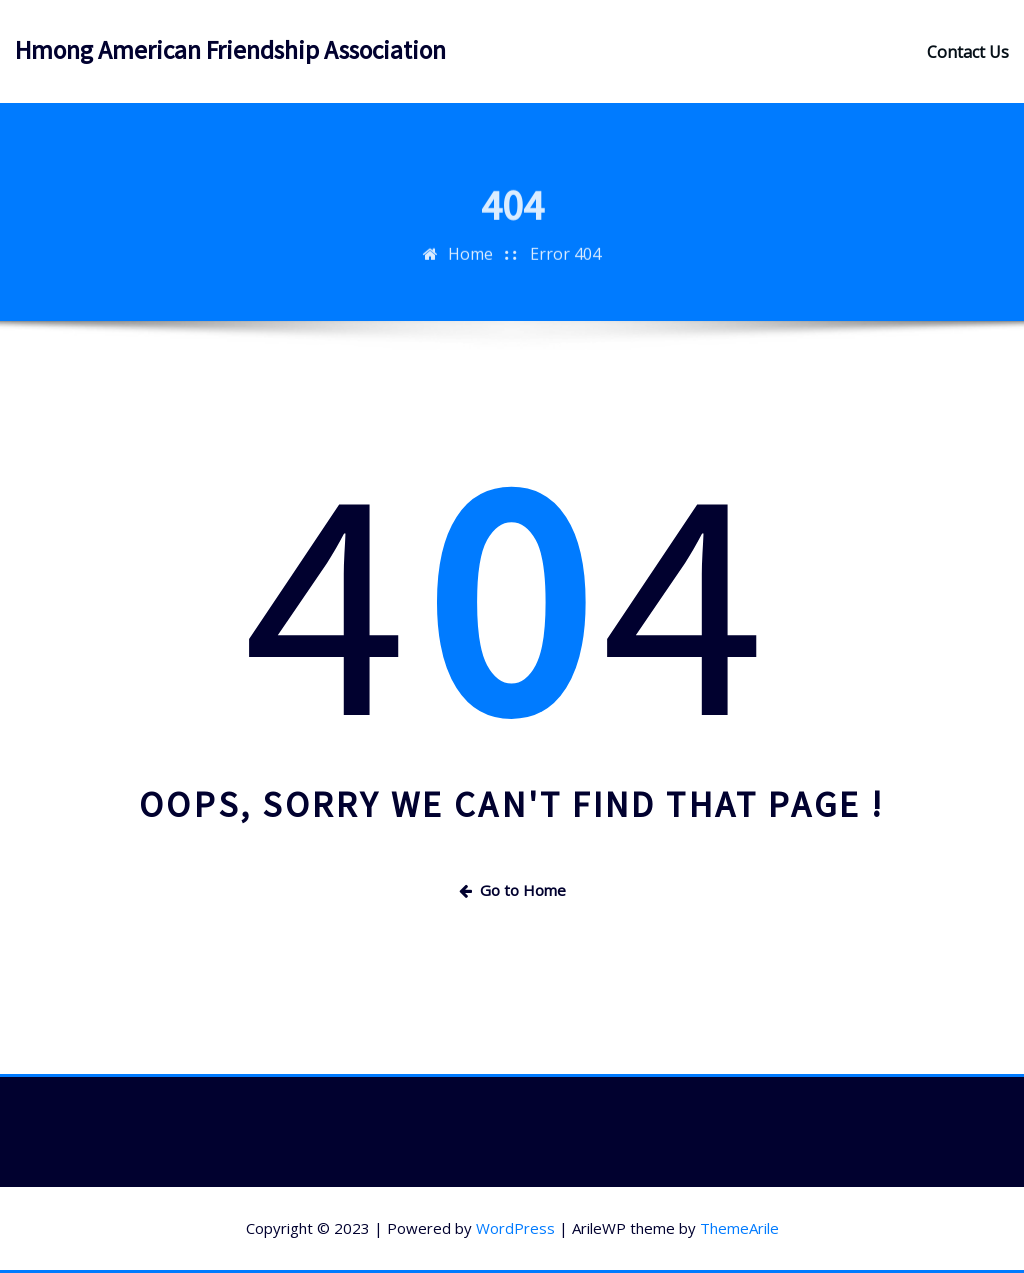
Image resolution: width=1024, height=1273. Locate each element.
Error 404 (565, 265)
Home (470, 265)
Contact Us (968, 52)
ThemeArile (739, 1228)
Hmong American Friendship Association (230, 50)
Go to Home (512, 890)
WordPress (515, 1228)
